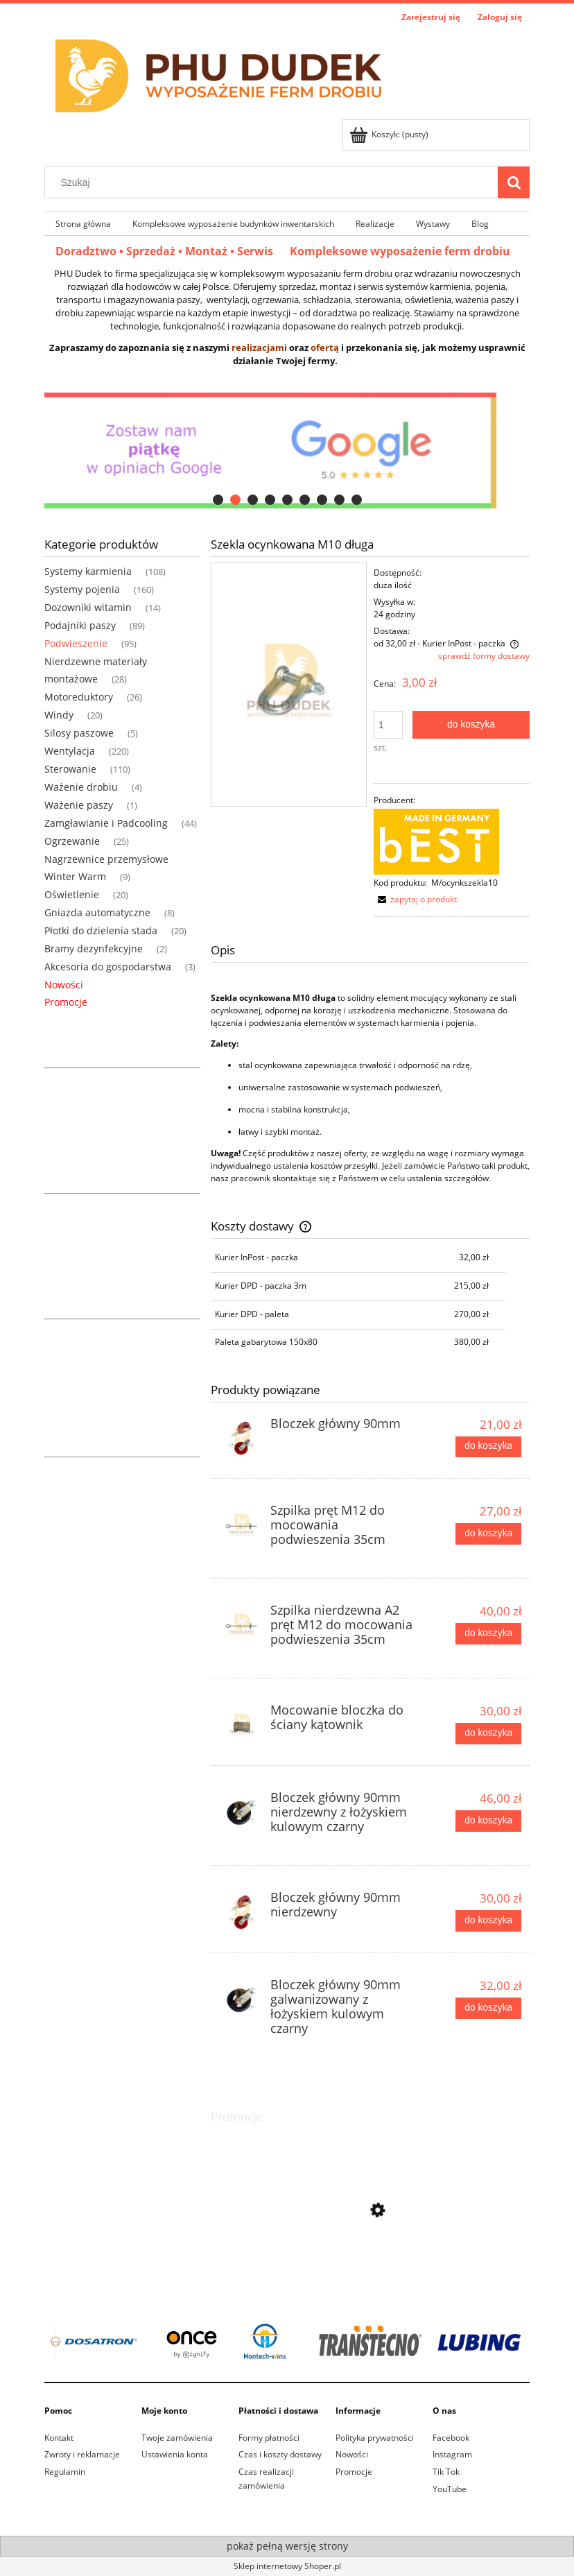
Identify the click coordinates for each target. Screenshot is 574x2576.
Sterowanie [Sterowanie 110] (70, 768)
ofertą (325, 347)
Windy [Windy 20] (58, 714)
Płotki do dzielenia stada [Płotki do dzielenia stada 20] (100, 930)
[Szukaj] (514, 182)
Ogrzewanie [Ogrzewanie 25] (72, 841)
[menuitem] (82, 223)
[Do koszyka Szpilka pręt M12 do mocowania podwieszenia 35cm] (488, 1533)
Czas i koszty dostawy (280, 2454)
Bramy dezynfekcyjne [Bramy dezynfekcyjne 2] (93, 948)
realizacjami (259, 347)
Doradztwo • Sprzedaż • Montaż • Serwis (172, 251)
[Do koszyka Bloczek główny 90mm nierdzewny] (488, 1920)
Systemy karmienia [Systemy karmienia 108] (88, 571)
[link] (287, 2343)
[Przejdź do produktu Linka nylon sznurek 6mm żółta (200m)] (370, 2272)
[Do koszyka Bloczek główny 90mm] (488, 1446)
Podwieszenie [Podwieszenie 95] (75, 643)
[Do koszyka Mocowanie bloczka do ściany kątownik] (488, 1733)
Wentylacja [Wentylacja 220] (69, 750)
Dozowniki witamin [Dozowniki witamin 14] (88, 607)
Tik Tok (446, 2472)
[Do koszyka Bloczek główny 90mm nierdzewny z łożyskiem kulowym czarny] (488, 1820)
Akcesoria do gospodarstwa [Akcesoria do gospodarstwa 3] (107, 966)
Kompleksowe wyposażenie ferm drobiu (400, 251)
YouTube (450, 2489)
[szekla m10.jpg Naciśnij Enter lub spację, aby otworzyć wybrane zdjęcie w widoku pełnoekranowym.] (288, 684)
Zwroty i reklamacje (82, 2454)
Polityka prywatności (375, 2438)
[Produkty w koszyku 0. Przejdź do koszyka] (389, 134)
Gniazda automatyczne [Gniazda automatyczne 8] (97, 912)
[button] (415, 899)
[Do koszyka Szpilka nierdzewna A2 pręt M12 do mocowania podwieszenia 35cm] (488, 1633)
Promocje (65, 1001)
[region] (287, 450)
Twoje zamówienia (177, 2438)
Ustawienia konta (174, 2454)
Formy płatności (268, 2438)
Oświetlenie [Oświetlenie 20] (71, 894)
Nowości (63, 984)
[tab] (218, 500)
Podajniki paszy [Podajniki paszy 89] (80, 625)
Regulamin (64, 2472)
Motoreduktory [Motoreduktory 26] (78, 696)
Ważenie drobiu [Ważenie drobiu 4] (81, 786)
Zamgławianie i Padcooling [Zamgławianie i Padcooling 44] (106, 823)
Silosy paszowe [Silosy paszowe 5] (79, 732)
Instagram (452, 2454)
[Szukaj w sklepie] (274, 182)
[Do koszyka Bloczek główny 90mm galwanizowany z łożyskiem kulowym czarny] (488, 2008)
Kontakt (58, 2438)
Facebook (451, 2438)
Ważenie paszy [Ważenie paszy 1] (78, 805)
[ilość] (388, 725)
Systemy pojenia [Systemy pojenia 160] (82, 589)
